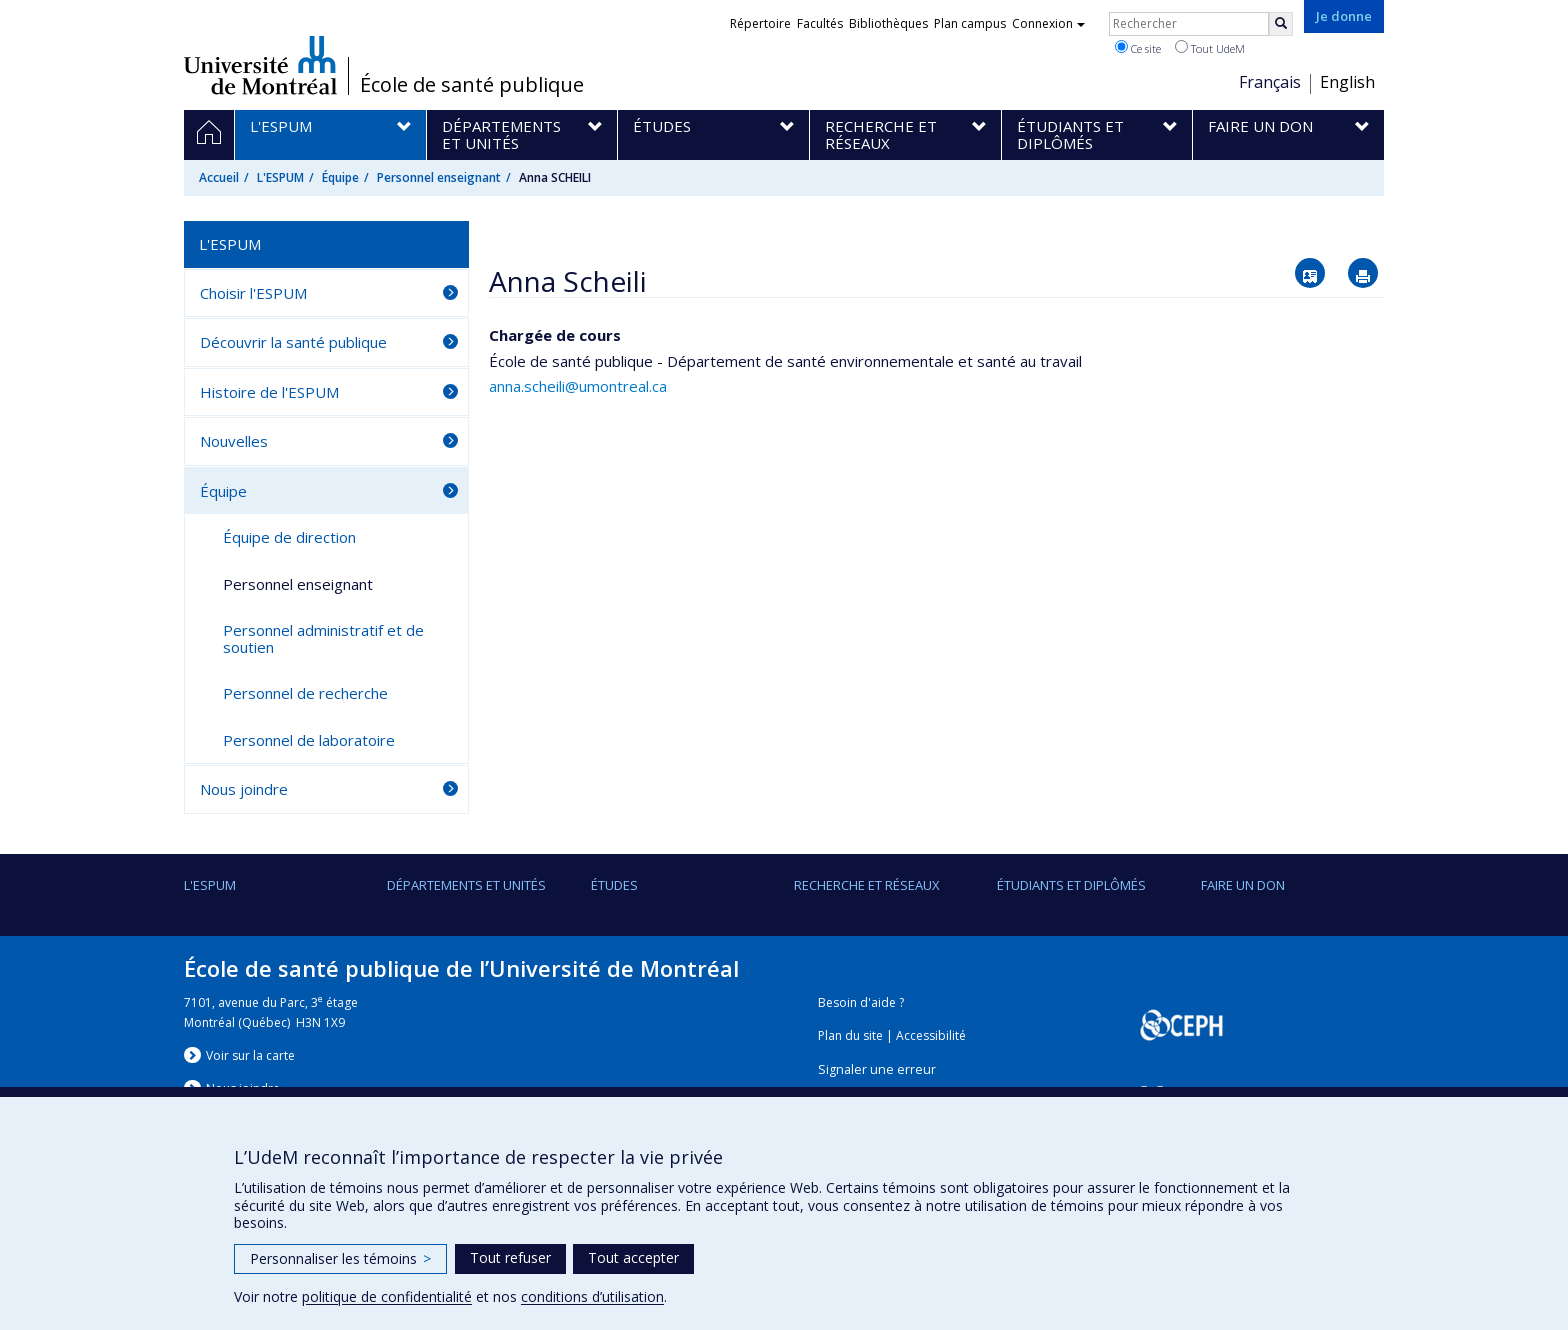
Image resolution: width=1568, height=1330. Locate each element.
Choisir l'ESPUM (253, 293)
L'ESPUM (280, 177)
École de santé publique (472, 85)
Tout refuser (510, 1257)
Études (614, 885)
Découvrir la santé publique (293, 342)
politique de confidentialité (387, 1296)
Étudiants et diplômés (1071, 885)
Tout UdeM (1210, 48)
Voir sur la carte (250, 1055)
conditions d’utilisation (592, 1296)
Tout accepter (633, 1257)
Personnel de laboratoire (309, 740)
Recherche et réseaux (867, 885)
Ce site (1138, 48)
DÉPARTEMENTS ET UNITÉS (466, 885)
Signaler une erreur (877, 1069)
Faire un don (1243, 885)
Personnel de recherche (305, 693)
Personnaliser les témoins (340, 1258)
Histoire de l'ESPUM (269, 392)
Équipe (340, 177)
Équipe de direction (289, 537)
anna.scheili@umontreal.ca (578, 386)
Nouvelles (234, 441)
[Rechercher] (1281, 24)
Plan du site (850, 1035)
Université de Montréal (260, 65)
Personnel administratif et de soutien (323, 638)
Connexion (1048, 23)
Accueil (219, 177)
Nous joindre (244, 789)
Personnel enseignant (439, 177)
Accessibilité (931, 1035)
